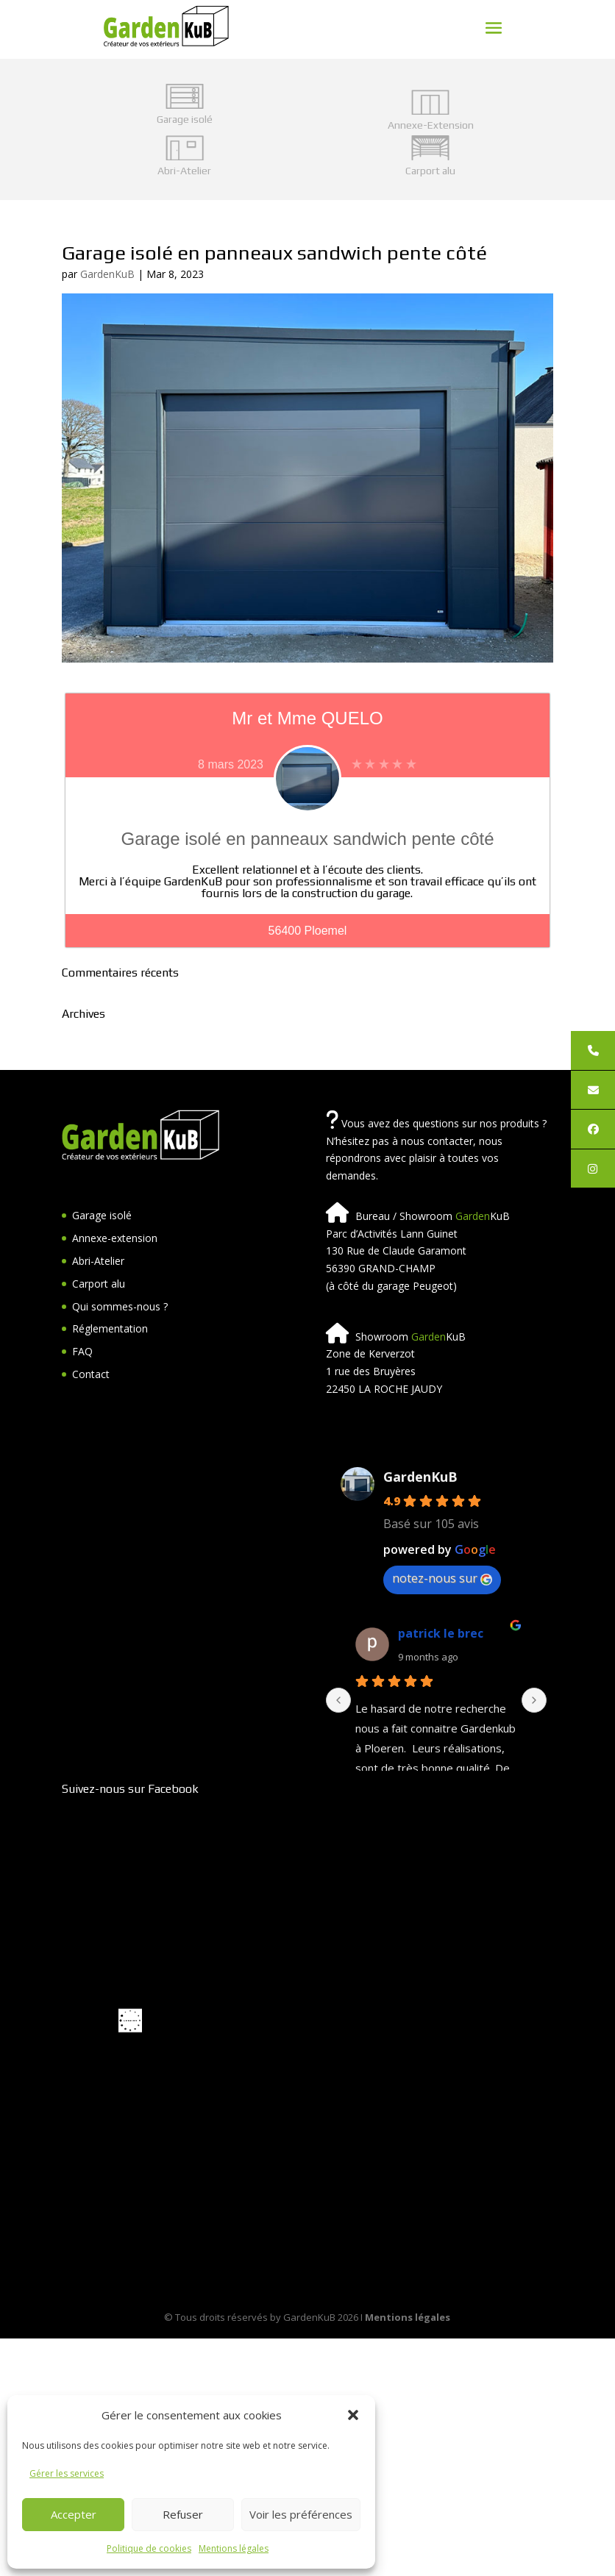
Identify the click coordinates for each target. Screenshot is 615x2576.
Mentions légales (234, 2548)
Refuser (183, 2514)
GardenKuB (107, 274)
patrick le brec (440, 1633)
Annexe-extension (114, 1238)
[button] (353, 2415)
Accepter (73, 2514)
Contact (91, 1374)
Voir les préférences (300, 2514)
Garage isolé (102, 1215)
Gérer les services (66, 2473)
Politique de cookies (149, 2548)
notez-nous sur (442, 1578)
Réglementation (110, 1328)
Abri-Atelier (98, 1261)
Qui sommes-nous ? (120, 1306)
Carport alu (98, 1284)
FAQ (82, 1351)
